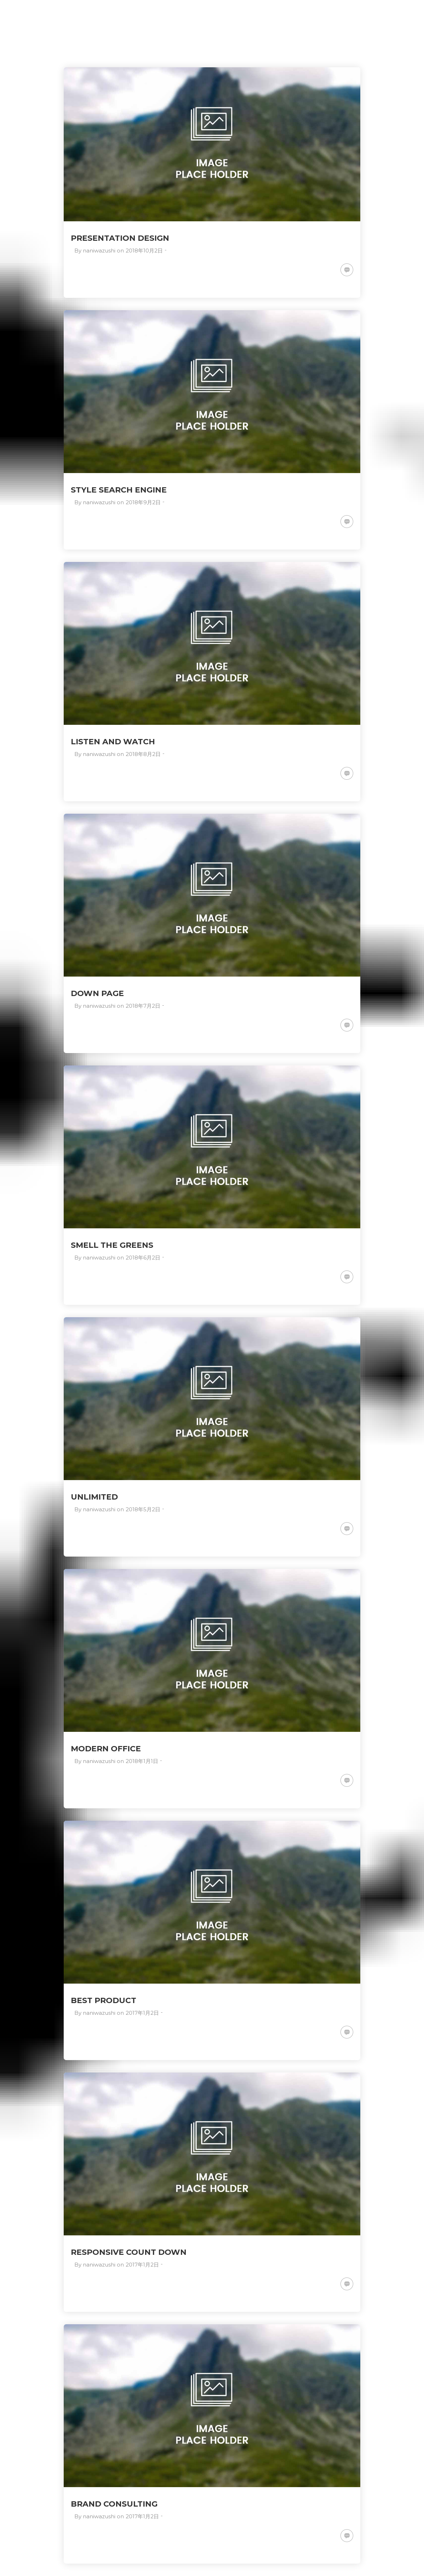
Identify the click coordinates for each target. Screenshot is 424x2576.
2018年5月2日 (143, 1509)
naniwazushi (99, 250)
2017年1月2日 (142, 2012)
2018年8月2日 (143, 754)
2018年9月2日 (143, 502)
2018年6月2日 (143, 1257)
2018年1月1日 (142, 1761)
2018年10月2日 (144, 250)
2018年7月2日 (143, 1005)
